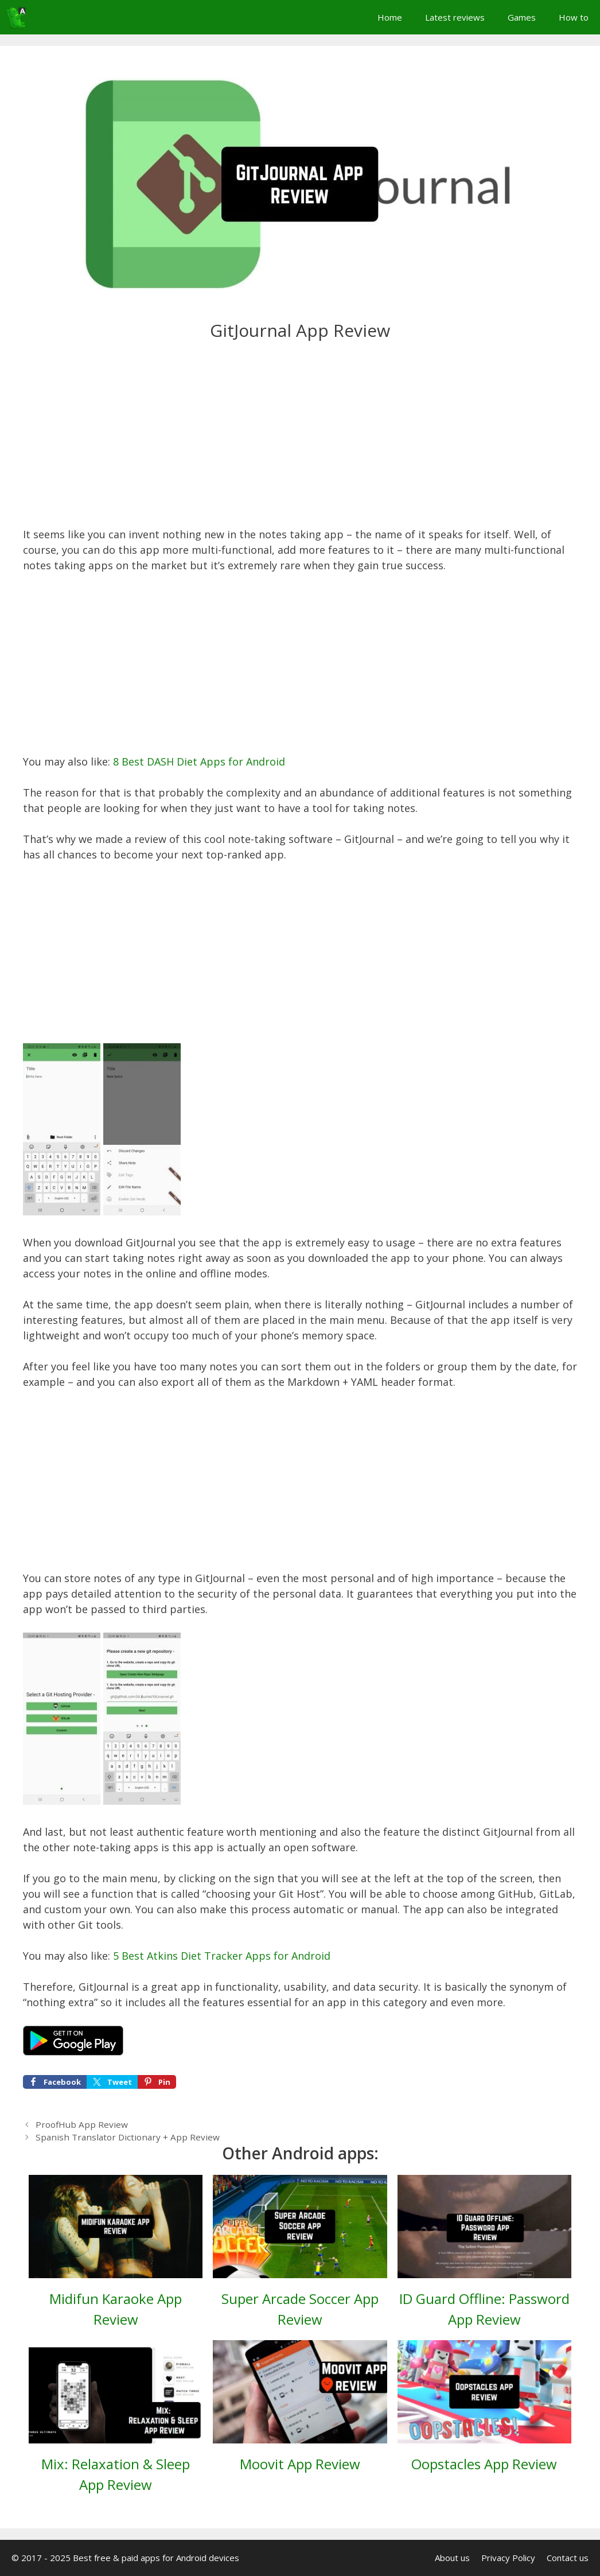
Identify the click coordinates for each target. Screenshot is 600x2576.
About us (452, 2557)
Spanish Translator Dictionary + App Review (128, 2137)
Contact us (568, 2557)
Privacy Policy (508, 2557)
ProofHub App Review (82, 2124)
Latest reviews (455, 17)
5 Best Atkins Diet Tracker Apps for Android (221, 1956)
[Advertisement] (300, 442)
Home (389, 17)
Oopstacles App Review (484, 2463)
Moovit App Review (300, 2463)
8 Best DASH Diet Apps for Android (199, 761)
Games (522, 17)
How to (574, 17)
